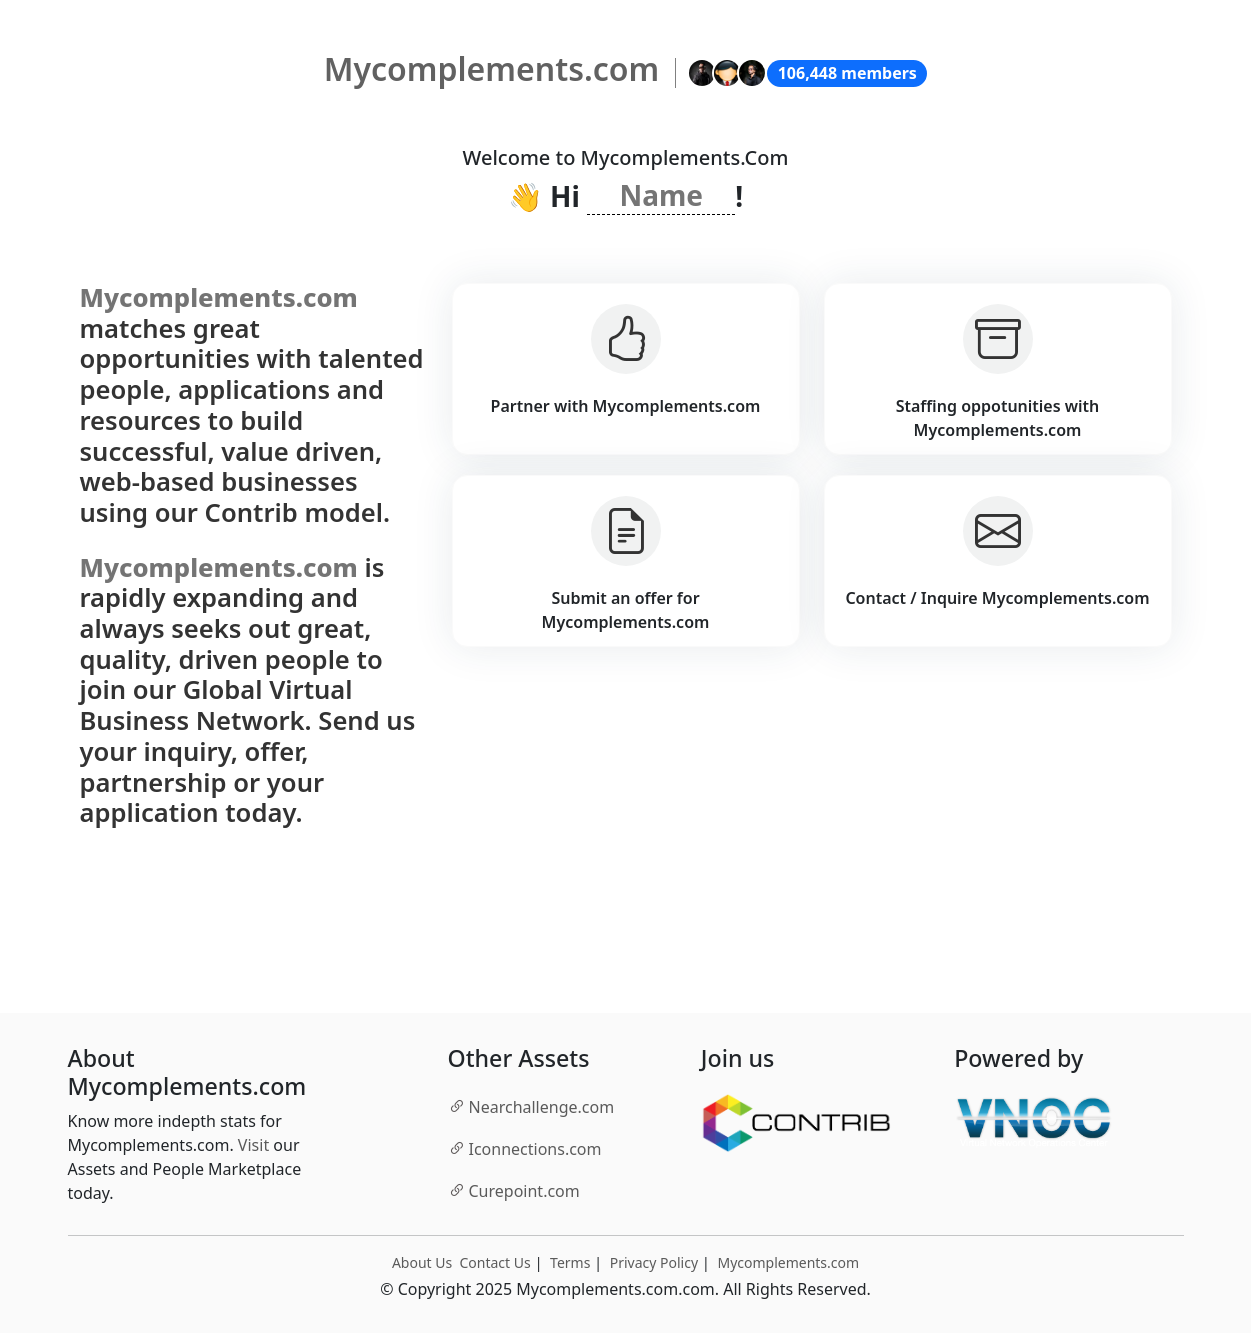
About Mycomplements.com (187, 1073)
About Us (422, 1262)
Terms (570, 1262)
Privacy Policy (654, 1262)
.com (531, 1106)
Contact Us (494, 1262)
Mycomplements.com (788, 1262)
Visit (253, 1145)
